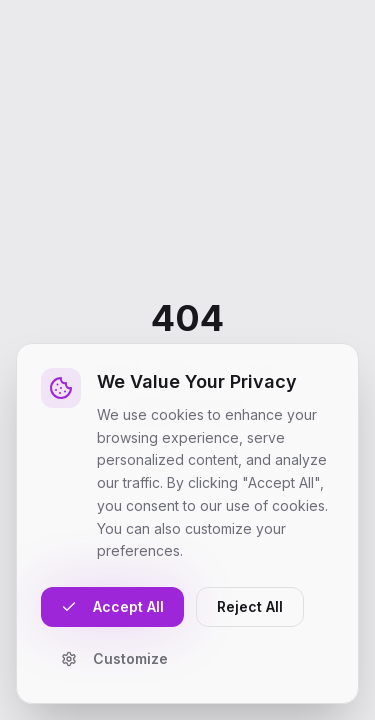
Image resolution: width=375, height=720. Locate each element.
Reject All (250, 606)
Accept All (112, 606)
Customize (114, 658)
